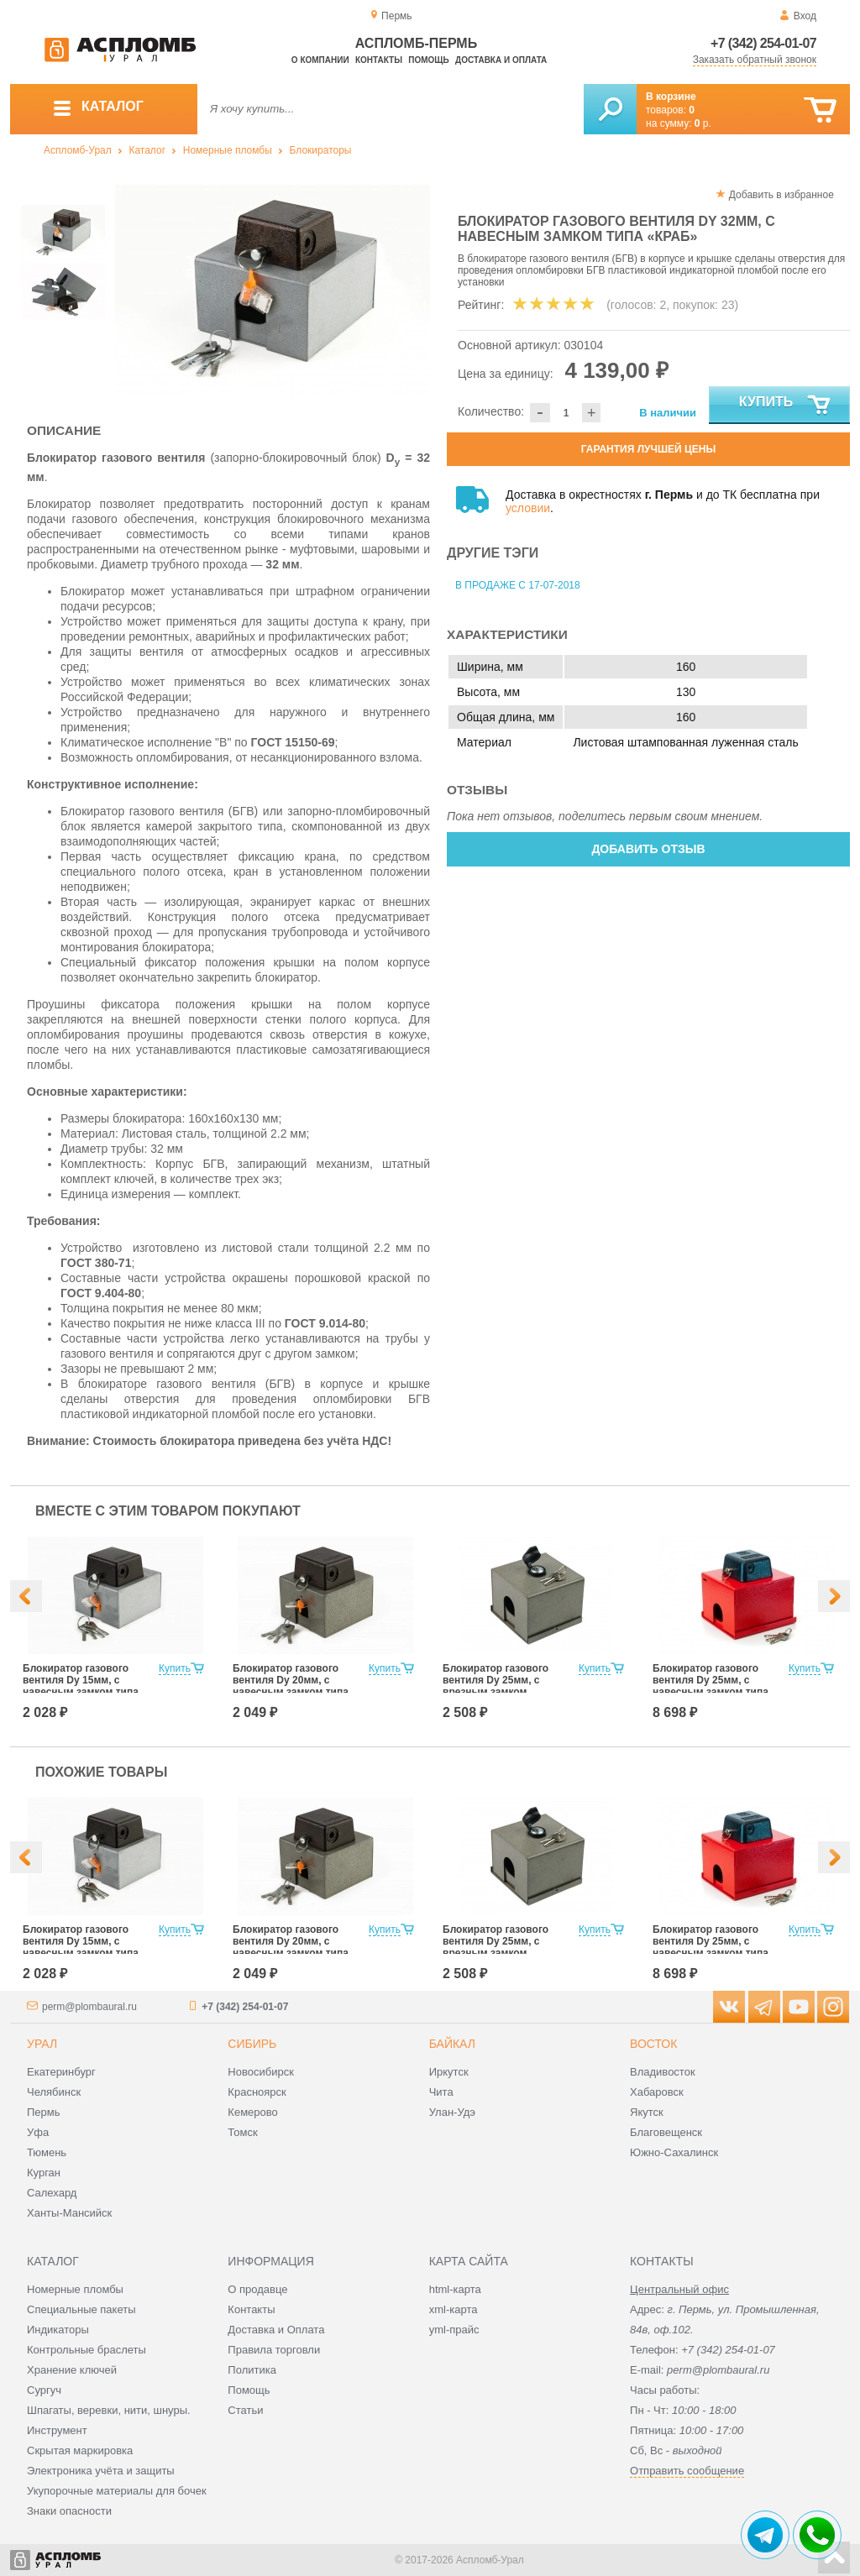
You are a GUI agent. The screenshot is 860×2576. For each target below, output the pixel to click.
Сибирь (252, 2043)
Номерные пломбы (227, 150)
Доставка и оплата (501, 60)
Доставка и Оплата (276, 2329)
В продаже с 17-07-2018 (517, 585)
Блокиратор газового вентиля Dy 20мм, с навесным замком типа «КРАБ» (291, 1685)
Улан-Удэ (452, 2112)
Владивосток (662, 2072)
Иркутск (449, 2072)
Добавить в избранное (781, 195)
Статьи (245, 2410)
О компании (320, 60)
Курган (43, 2172)
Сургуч (44, 2390)
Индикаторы (58, 2329)
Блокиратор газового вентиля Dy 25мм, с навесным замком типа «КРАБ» (710, 1685)
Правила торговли (274, 2349)
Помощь (428, 60)
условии (528, 508)
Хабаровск (657, 2092)
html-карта (455, 2289)
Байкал (452, 2043)
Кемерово (252, 2112)
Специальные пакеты (81, 2309)
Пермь (43, 2112)
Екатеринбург (61, 2072)
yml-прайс (454, 2329)
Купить (785, 405)
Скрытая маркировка (80, 2450)
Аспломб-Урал (78, 150)
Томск (242, 2132)
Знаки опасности (69, 2511)
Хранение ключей (72, 2370)
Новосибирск (261, 2072)
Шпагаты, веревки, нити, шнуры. (109, 2410)
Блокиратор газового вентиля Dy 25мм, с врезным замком (495, 1680)
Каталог (146, 150)
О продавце (257, 2289)
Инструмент (57, 2430)
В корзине (671, 96)
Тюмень (46, 2152)
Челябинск (54, 2092)
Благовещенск (666, 2132)
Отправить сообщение (687, 2470)
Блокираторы (321, 150)
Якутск (646, 2112)
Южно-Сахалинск (674, 2152)
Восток (653, 2043)
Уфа (38, 2132)
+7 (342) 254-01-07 (763, 43)
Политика (252, 2370)
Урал (42, 2043)
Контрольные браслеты (86, 2349)
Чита (441, 2092)
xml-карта (453, 2309)
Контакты (378, 60)
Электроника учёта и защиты (101, 2470)
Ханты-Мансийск (69, 2213)
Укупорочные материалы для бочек (117, 2490)
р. (703, 123)
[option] (272, 290)
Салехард (51, 2192)
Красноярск (257, 2092)
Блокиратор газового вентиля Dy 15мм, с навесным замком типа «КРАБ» (81, 1685)
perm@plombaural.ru (89, 2007)
